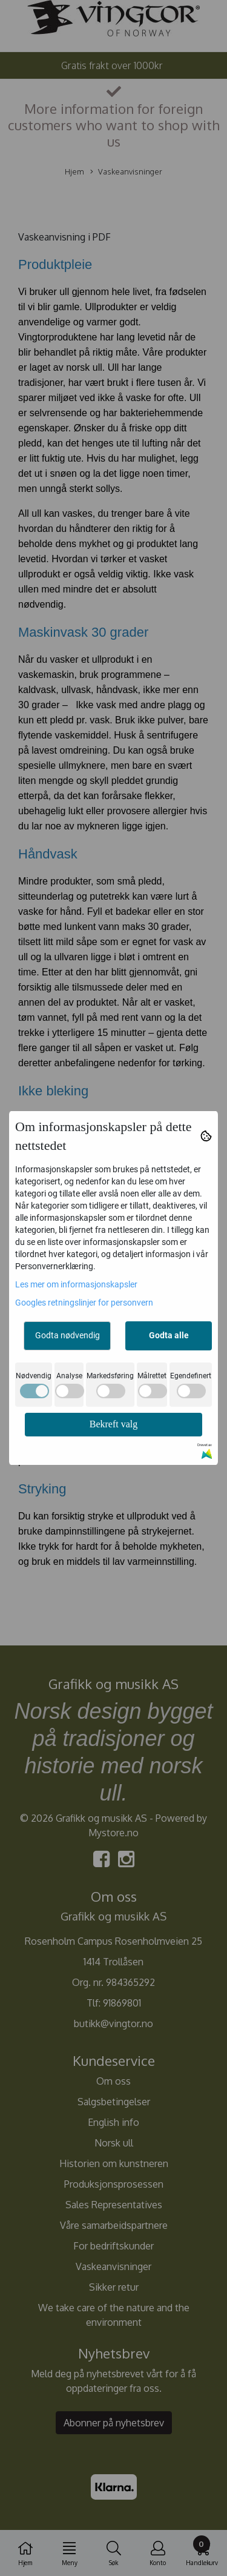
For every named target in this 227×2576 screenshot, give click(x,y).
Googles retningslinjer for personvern (84, 1302)
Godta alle (169, 1335)
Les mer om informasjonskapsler (76, 1284)
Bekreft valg (114, 1424)
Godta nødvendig (67, 1335)
